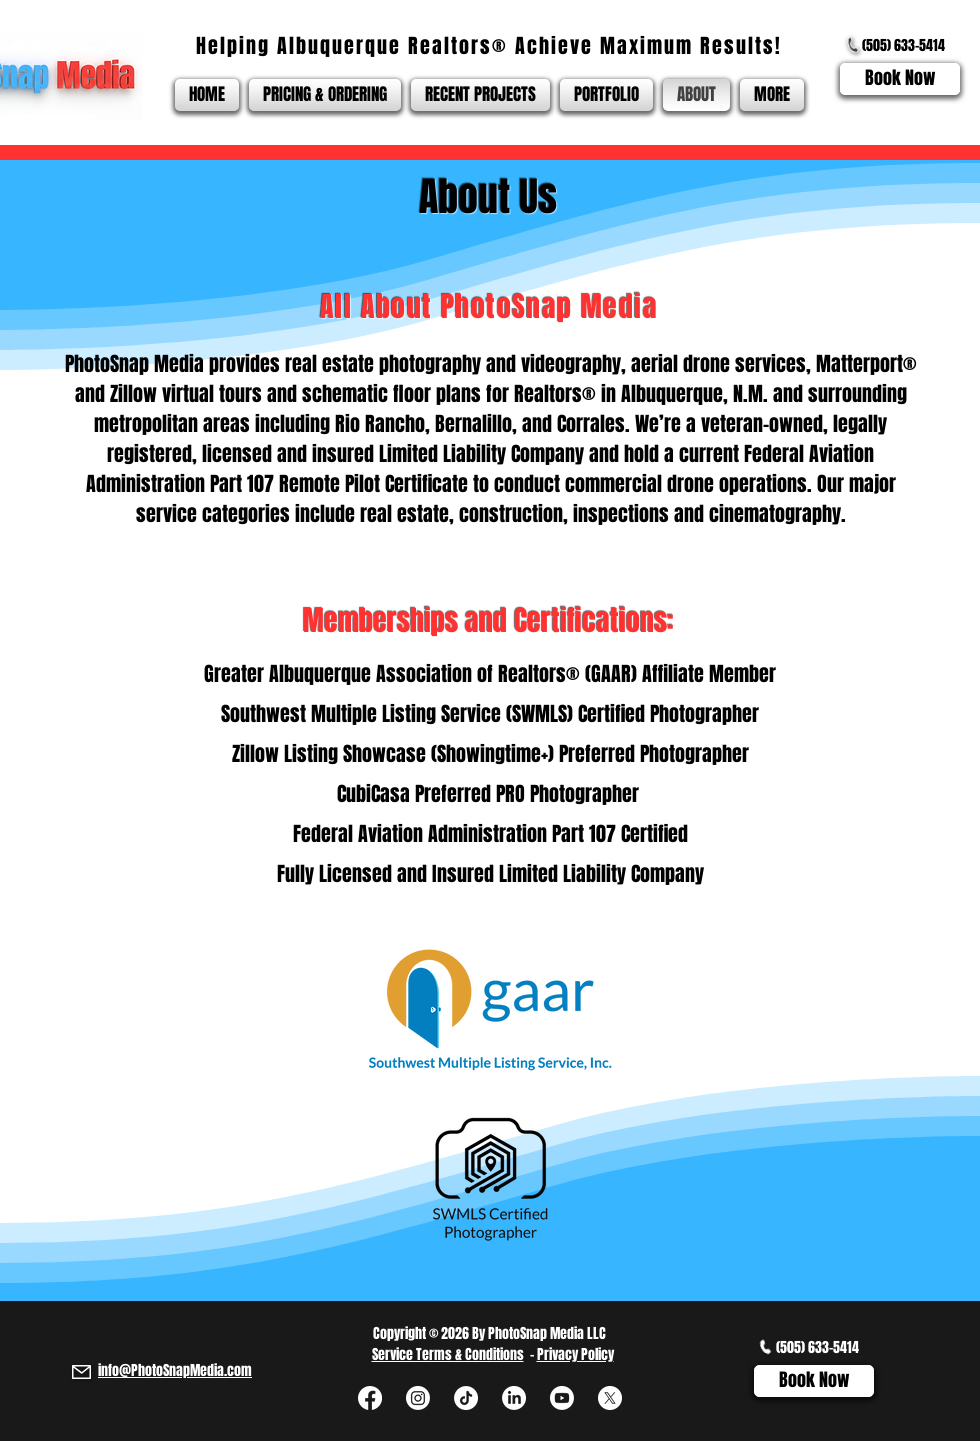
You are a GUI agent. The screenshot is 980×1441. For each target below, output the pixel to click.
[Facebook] (370, 1398)
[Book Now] (900, 79)
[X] (610, 1398)
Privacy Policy (575, 1354)
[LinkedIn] (514, 1398)
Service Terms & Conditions (448, 1354)
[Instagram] (418, 1398)
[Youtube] (562, 1398)
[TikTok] (466, 1398)
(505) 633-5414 (903, 45)
